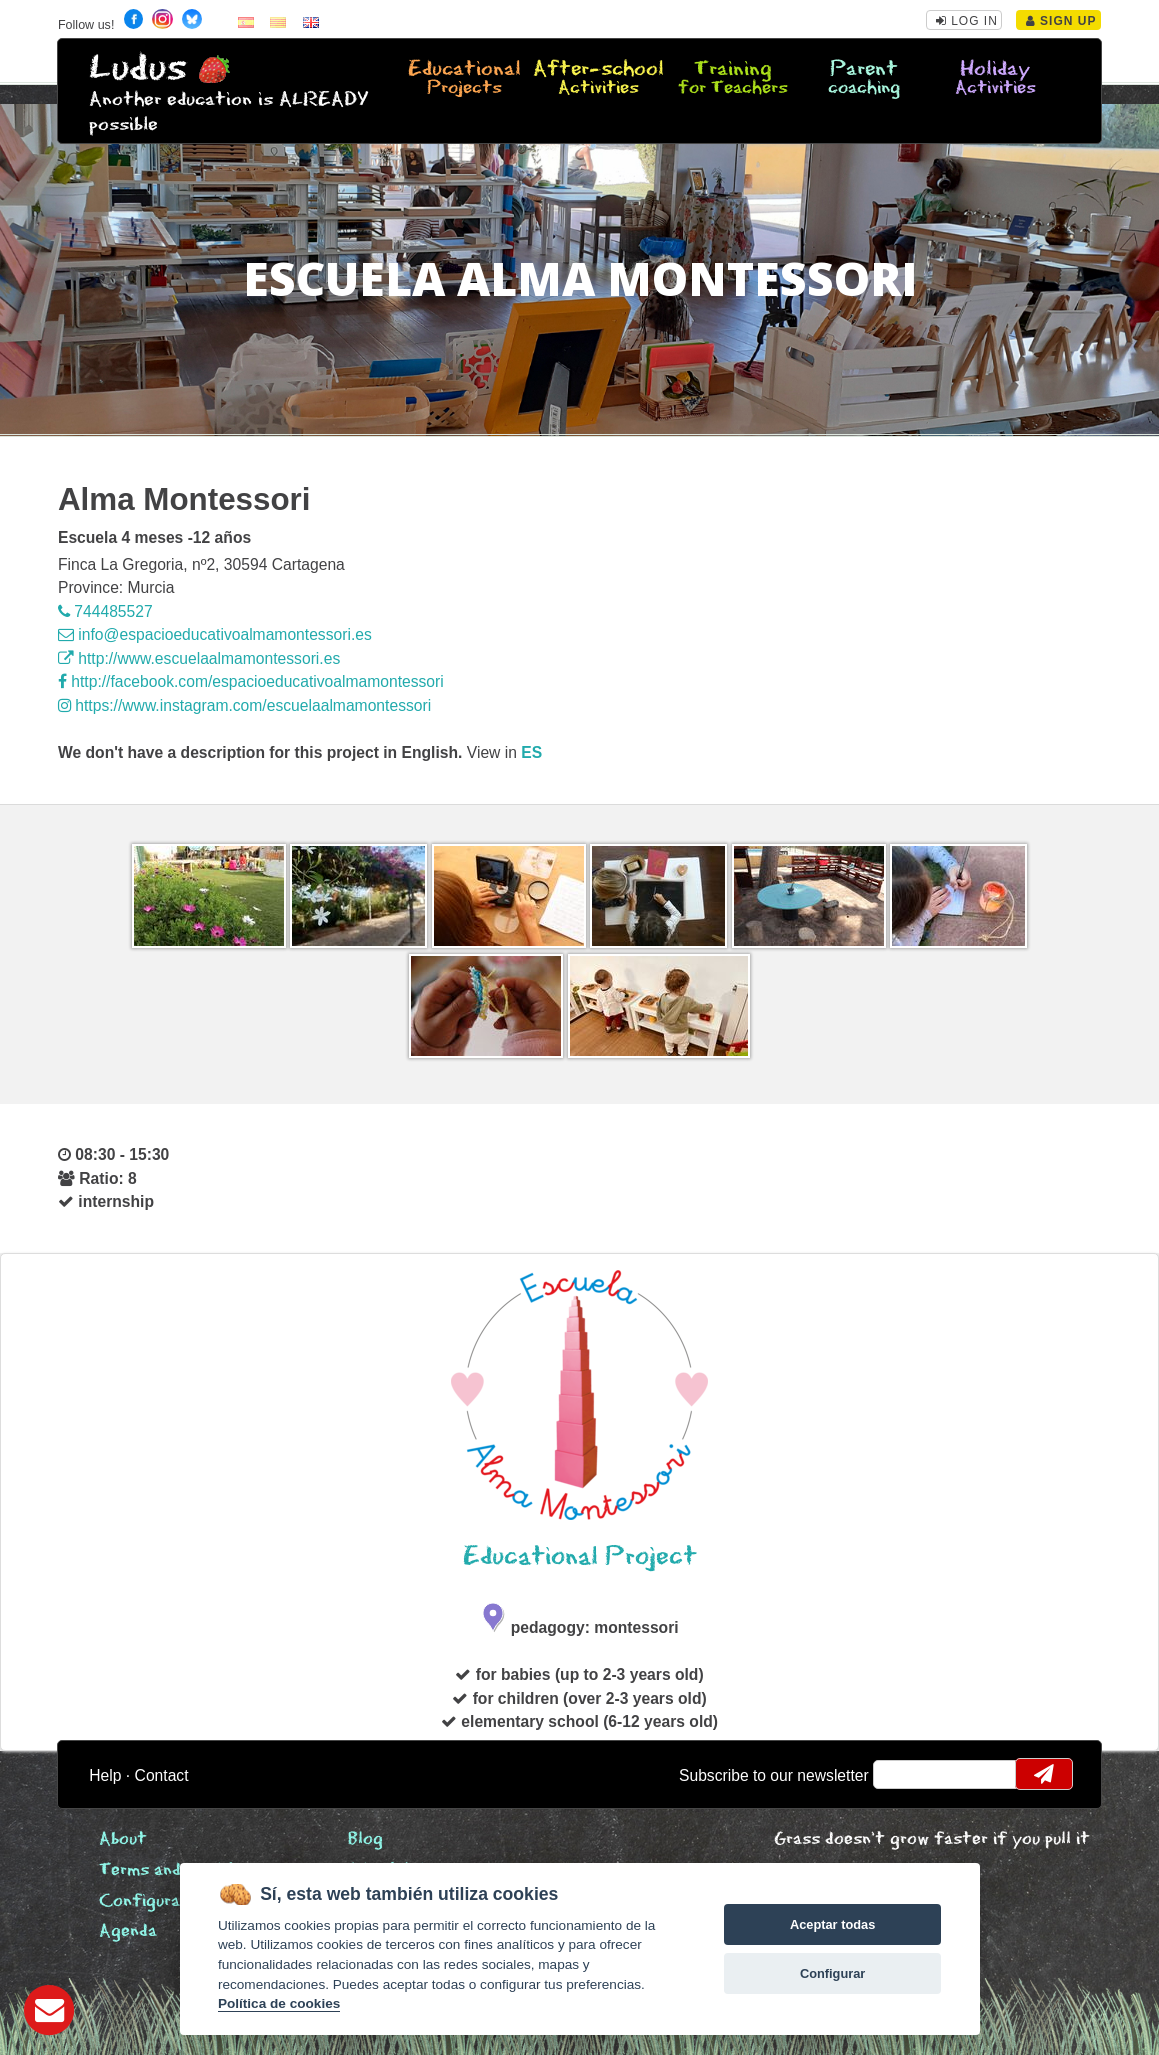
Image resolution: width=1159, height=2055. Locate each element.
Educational (464, 79)
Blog (365, 1839)
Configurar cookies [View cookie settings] (176, 1901)
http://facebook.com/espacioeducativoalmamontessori (251, 681)
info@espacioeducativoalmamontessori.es (215, 634)
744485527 (105, 611)
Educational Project (580, 1556)
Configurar (832, 1973)
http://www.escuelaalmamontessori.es (199, 658)
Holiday (995, 79)
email (901, 1774)
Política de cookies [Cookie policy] (279, 2003)
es (531, 752)
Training (733, 79)
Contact (162, 1775)
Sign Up (1061, 21)
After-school (598, 79)
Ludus (138, 68)
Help (105, 1775)
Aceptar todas (832, 1924)
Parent (864, 79)
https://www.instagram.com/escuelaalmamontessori (244, 705)
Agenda (128, 1931)
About (123, 1839)
